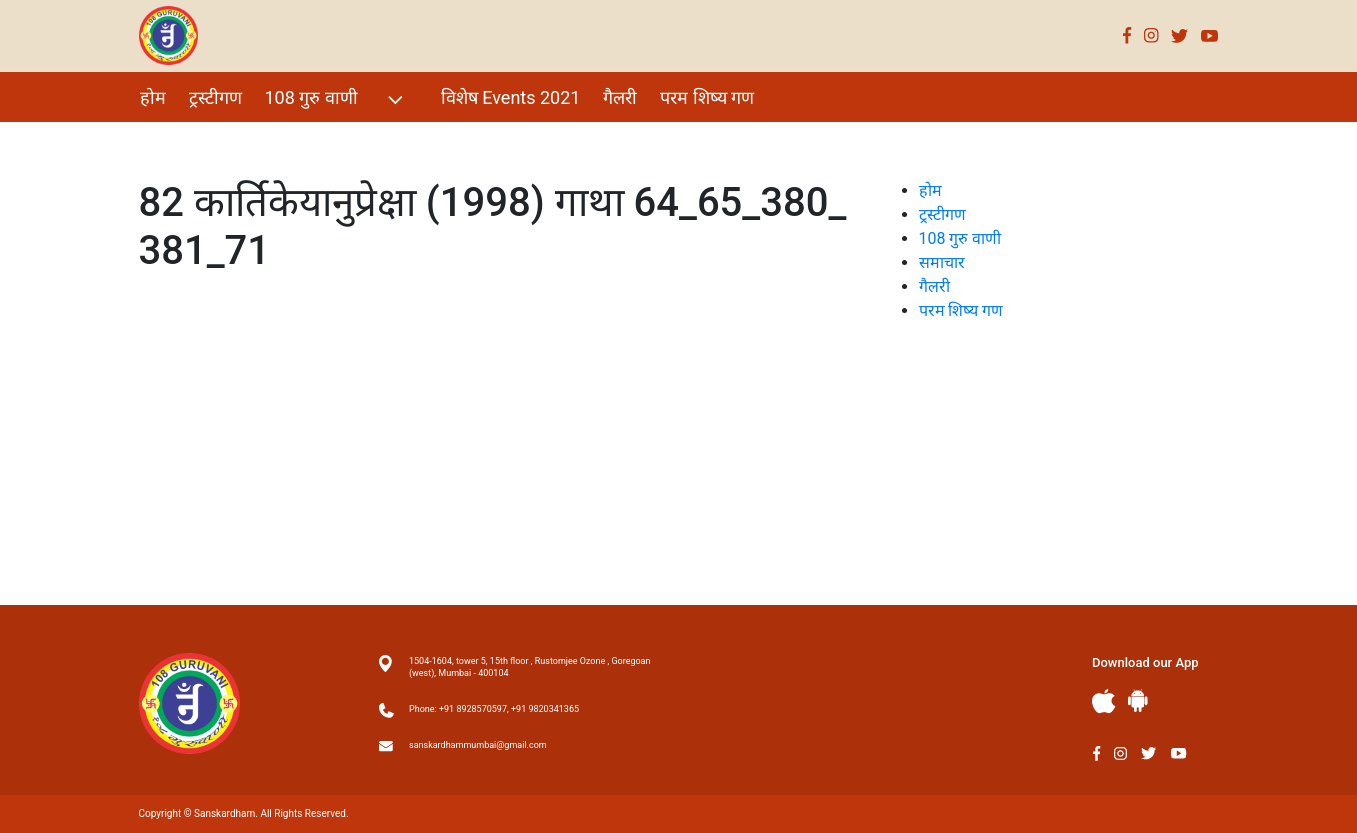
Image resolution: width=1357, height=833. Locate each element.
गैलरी (620, 97)
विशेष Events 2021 (511, 97)
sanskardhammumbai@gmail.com (478, 745)
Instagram (1151, 35)
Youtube (1210, 35)
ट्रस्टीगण (215, 97)
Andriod (1138, 700)
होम (153, 97)
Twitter (1180, 35)
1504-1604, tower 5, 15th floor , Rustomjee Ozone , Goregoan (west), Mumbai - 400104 (529, 667)
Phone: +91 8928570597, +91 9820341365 (494, 709)
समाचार (942, 262)
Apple (1104, 701)
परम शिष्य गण (707, 97)
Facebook (1127, 35)
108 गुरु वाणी (336, 99)
